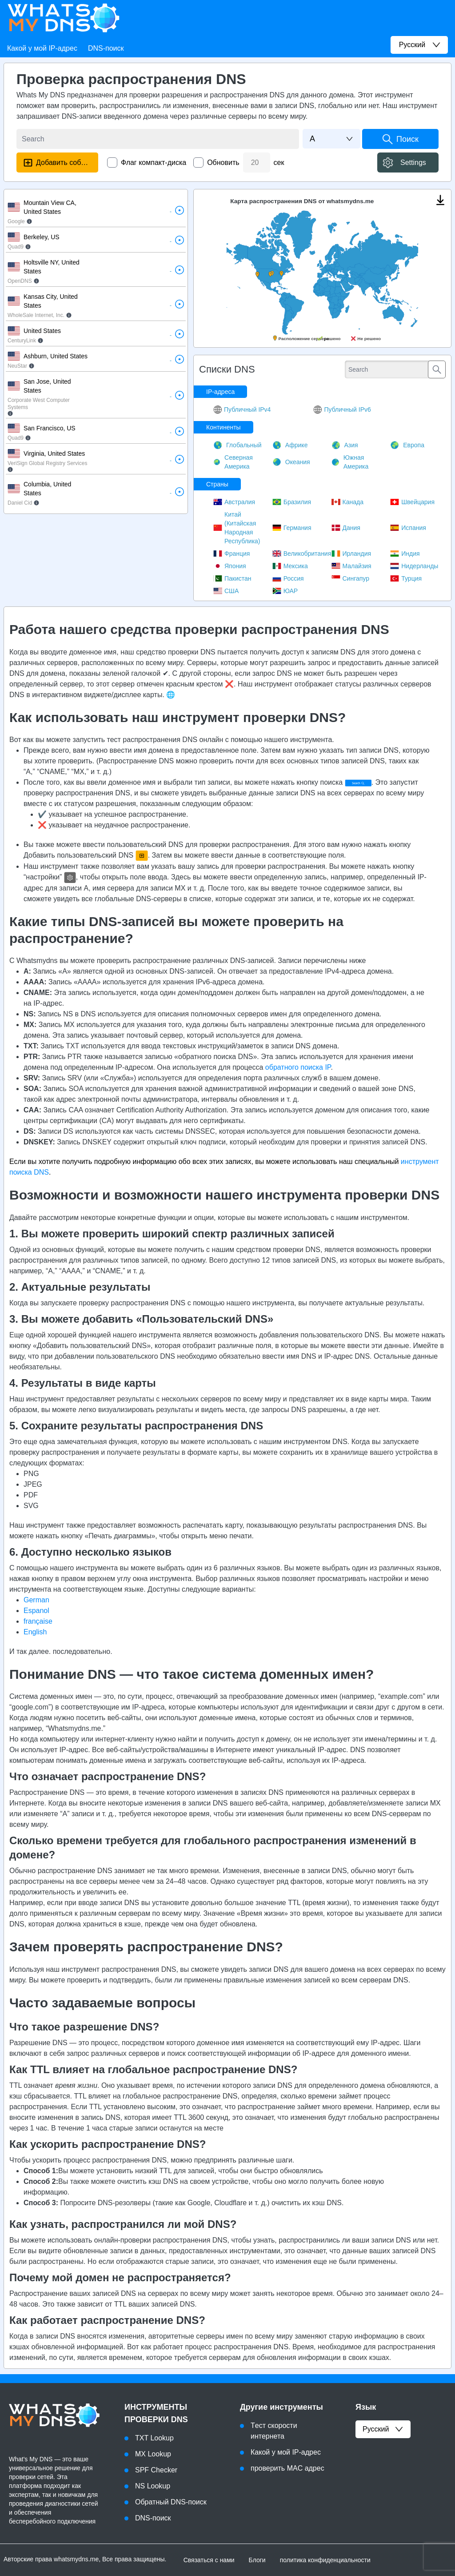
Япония (229, 566)
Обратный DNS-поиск (171, 2502)
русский (383, 2429)
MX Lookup (153, 2454)
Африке (290, 445)
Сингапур (350, 578)
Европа (407, 445)
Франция (231, 553)
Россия (288, 578)
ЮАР (285, 590)
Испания (408, 527)
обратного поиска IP (298, 1067)
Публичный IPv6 (342, 409)
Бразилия (291, 502)
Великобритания (301, 553)
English (35, 1632)
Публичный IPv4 (242, 409)
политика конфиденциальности (325, 2560)
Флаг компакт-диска (153, 162)
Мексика (290, 566)
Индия (404, 553)
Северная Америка (233, 462)
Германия (291, 527)
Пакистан (232, 578)
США (226, 590)
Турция (406, 578)
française (38, 1621)
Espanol (36, 1610)
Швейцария (412, 502)
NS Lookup (152, 2486)
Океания (291, 461)
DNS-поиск (106, 48)
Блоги (257, 2560)
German (36, 1600)
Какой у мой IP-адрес (42, 48)
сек (279, 162)
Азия (344, 445)
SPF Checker (156, 2470)
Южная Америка (350, 462)
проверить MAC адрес (287, 2468)
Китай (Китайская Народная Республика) (236, 528)
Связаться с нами (209, 2560)
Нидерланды (414, 566)
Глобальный (237, 445)
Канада (347, 502)
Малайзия (351, 566)
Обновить (223, 162)
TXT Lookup (154, 2438)
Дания (345, 527)
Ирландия (351, 553)
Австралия (234, 502)
